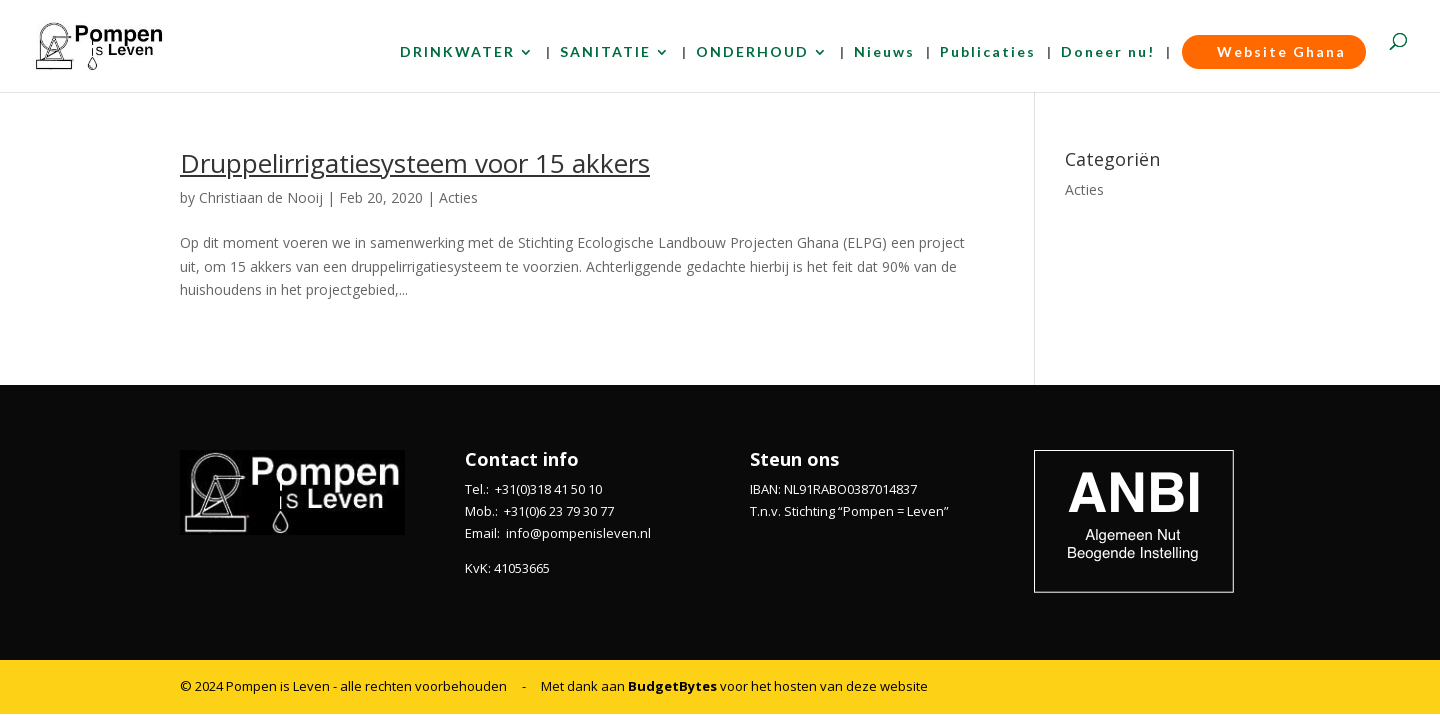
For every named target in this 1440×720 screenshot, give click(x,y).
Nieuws (884, 52)
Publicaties (988, 52)
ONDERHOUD (752, 52)
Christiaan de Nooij (261, 197)
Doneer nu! (1108, 52)
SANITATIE (605, 52)
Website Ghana (1274, 51)
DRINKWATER (457, 52)
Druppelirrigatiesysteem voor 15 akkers (415, 163)
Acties (458, 197)
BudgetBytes (672, 686)
